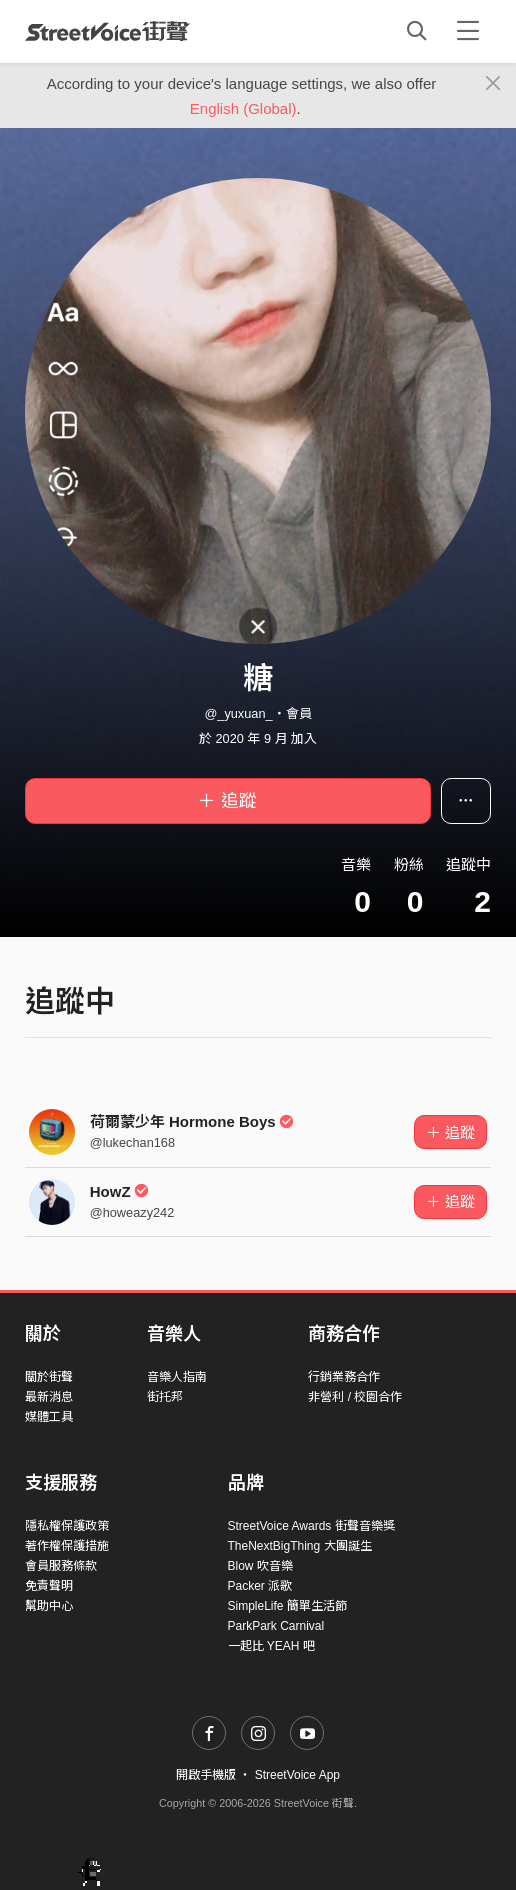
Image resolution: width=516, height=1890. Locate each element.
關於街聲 (49, 1377)
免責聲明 (49, 1586)
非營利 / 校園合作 (355, 1397)
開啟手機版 (206, 1775)
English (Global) (243, 108)
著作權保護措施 (67, 1546)
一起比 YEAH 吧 (271, 1646)
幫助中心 (49, 1606)
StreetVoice (107, 31)
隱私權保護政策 (67, 1526)
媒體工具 (49, 1417)
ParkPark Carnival (276, 1626)
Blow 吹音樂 (260, 1566)
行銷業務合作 (344, 1377)
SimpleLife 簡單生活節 (287, 1606)
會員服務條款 (61, 1566)
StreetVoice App (297, 1775)
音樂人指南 (177, 1377)
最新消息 (49, 1397)
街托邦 (165, 1397)
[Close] (493, 84)
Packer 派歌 (260, 1586)
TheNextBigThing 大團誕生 (300, 1546)
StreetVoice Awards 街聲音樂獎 (311, 1526)
